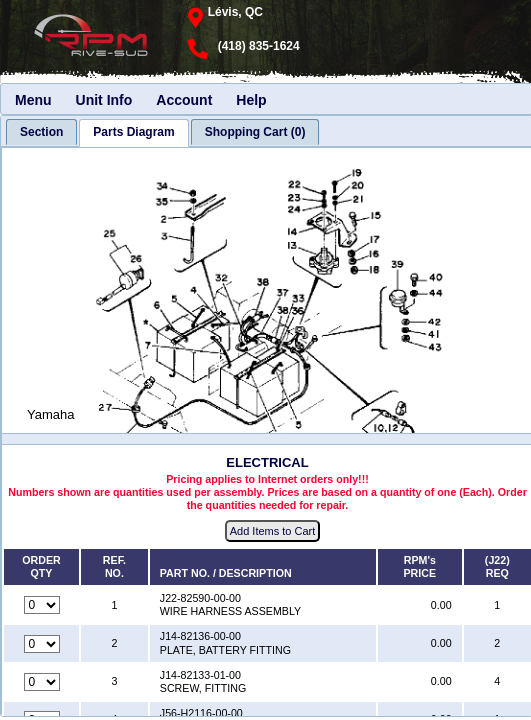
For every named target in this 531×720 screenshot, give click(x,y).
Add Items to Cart (273, 531)
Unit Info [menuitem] (104, 100)
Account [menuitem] (184, 100)
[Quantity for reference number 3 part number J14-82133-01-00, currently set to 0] (42, 682)
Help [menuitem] (251, 100)
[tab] (41, 132)
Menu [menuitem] (33, 100)
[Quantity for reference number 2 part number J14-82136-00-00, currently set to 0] (42, 644)
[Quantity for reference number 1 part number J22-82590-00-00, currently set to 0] (42, 605)
